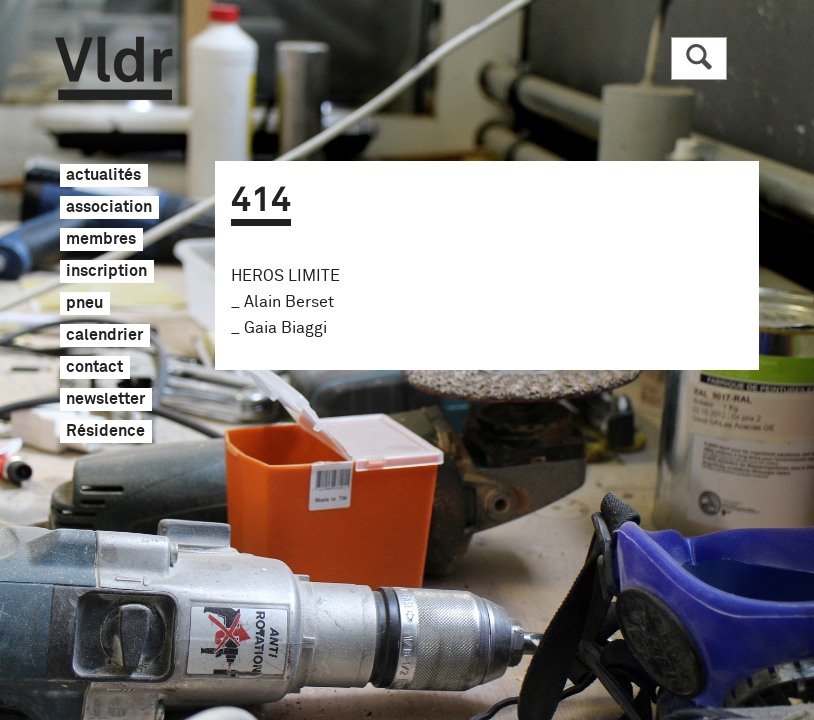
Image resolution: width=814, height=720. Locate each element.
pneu (84, 304)
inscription (106, 272)
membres (101, 240)
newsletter (105, 400)
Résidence (105, 432)
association (109, 208)
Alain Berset (289, 302)
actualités (103, 176)
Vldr (113, 68)
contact (94, 368)
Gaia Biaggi (285, 328)
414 (261, 201)
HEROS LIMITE (285, 276)
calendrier (104, 336)
